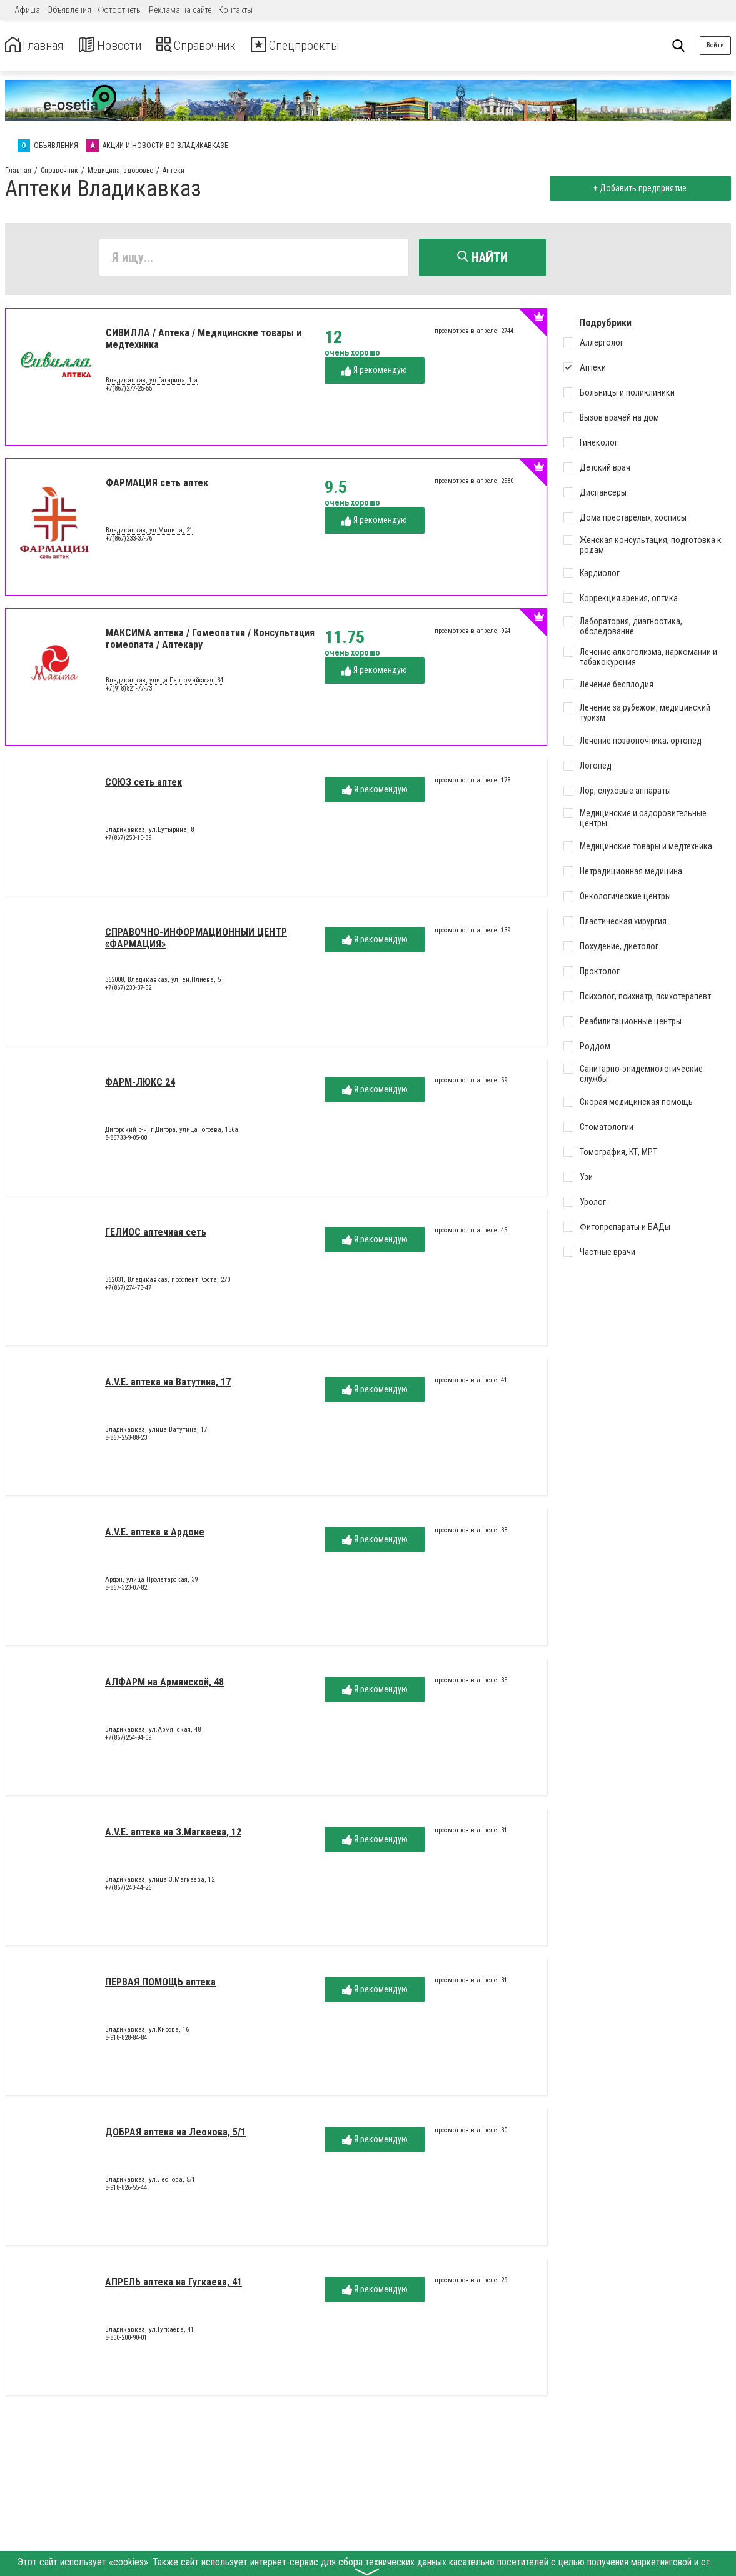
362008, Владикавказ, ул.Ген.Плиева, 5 (163, 982)
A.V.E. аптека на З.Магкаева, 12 (173, 1835)
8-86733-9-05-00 (126, 1141)
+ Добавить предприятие (636, 188)
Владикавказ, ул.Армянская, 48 (153, 1732)
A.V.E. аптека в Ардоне (154, 1535)
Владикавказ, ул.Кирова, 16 (147, 2032)
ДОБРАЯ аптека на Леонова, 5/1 (175, 2135)
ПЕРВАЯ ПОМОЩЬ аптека (160, 1985)
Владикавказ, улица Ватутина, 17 (156, 1432)
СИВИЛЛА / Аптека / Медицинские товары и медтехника (203, 341)
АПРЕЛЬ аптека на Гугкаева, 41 (173, 2285)
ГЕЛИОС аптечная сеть (155, 1235)
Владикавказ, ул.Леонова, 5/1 (150, 2182)
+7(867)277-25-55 (129, 391)
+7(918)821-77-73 (129, 691)
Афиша (27, 10)
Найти (482, 257)
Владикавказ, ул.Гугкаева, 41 (149, 2332)
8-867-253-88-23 (126, 1441)
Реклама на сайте (180, 10)
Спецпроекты (334, 45)
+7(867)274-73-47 (128, 1291)
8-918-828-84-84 (126, 2041)
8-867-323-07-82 (126, 1591)
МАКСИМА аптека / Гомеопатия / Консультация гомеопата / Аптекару (210, 641)
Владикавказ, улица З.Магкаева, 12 (159, 1882)
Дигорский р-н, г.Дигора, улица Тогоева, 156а (171, 1132)
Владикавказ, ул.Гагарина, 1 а (152, 383)
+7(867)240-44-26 (128, 1891)
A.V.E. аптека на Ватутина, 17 (168, 1385)
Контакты (235, 10)
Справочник (221, 45)
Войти (715, 45)
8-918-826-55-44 (126, 2191)
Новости (124, 45)
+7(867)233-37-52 (128, 991)
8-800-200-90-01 (126, 2341)
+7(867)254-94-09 (128, 1741)
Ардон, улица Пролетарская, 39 (151, 1582)
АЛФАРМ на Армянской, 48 (164, 1685)
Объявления (69, 10)
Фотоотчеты (120, 10)
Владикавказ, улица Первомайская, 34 (164, 683)
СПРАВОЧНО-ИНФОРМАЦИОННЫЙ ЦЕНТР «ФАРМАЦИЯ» (196, 940)
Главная (39, 45)
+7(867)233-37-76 (129, 541)
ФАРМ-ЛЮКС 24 (140, 1085)
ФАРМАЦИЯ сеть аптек (157, 486)
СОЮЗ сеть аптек (143, 785)
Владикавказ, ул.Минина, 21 (149, 533)
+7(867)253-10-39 (128, 841)
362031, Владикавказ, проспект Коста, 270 (167, 1282)
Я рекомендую (374, 373)
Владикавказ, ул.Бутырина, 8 (149, 832)
